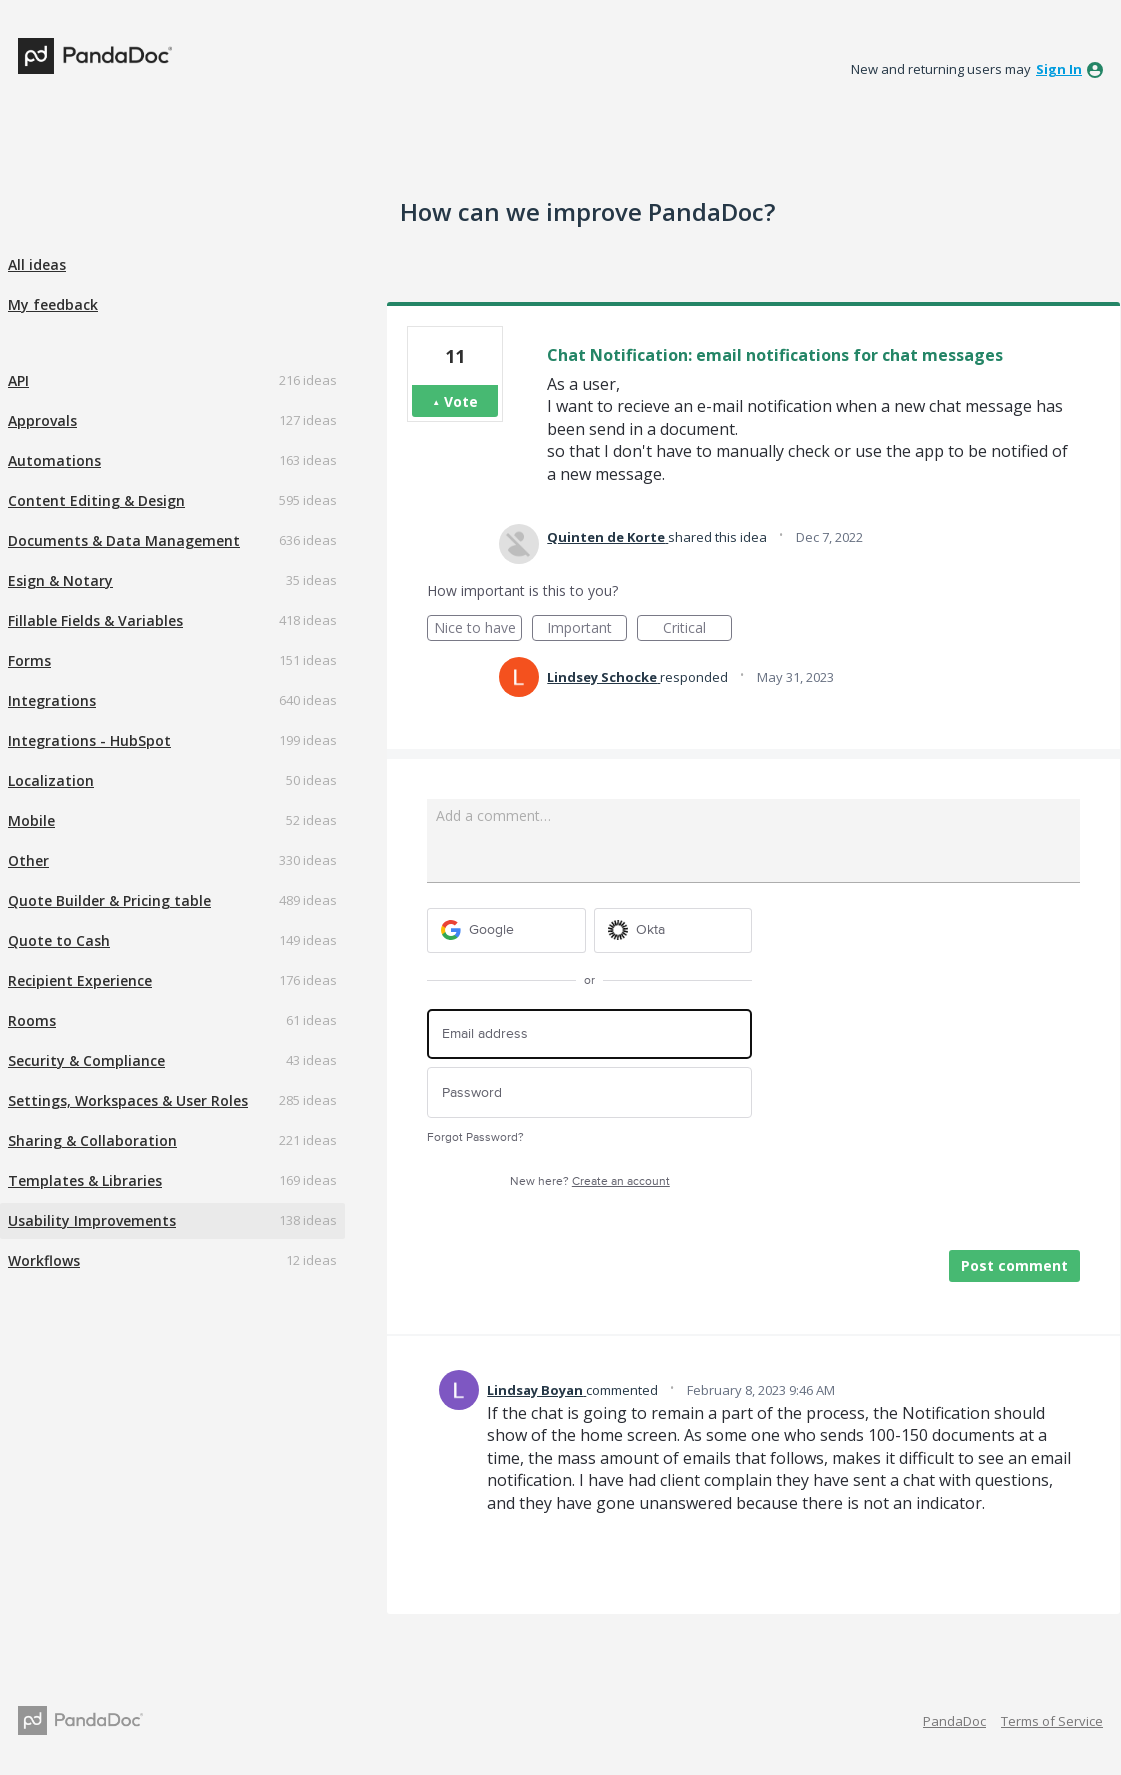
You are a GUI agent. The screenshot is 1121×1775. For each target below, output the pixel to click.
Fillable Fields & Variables (95, 620)
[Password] (589, 1092)
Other (28, 860)
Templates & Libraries (85, 1180)
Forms (29, 660)
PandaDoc (954, 1721)
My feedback (53, 304)
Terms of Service (1052, 1721)
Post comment (1014, 1265)
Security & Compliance (86, 1060)
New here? (590, 1181)
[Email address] (589, 1034)
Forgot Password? (475, 1137)
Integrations (52, 700)
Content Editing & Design (96, 500)
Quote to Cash (59, 940)
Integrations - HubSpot (89, 740)
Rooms (32, 1020)
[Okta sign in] (673, 930)
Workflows (44, 1260)
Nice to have (478, 629)
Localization (51, 780)
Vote (461, 401)
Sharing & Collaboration (92, 1140)
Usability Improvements (92, 1220)
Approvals (42, 420)
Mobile (31, 820)
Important (587, 629)
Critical (697, 629)
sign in (1059, 69)
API (18, 380)
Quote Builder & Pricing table (109, 900)
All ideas (37, 264)
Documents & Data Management (124, 540)
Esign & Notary (60, 580)
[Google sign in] (506, 930)
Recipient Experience (80, 980)
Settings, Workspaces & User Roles (128, 1100)
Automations (54, 460)
